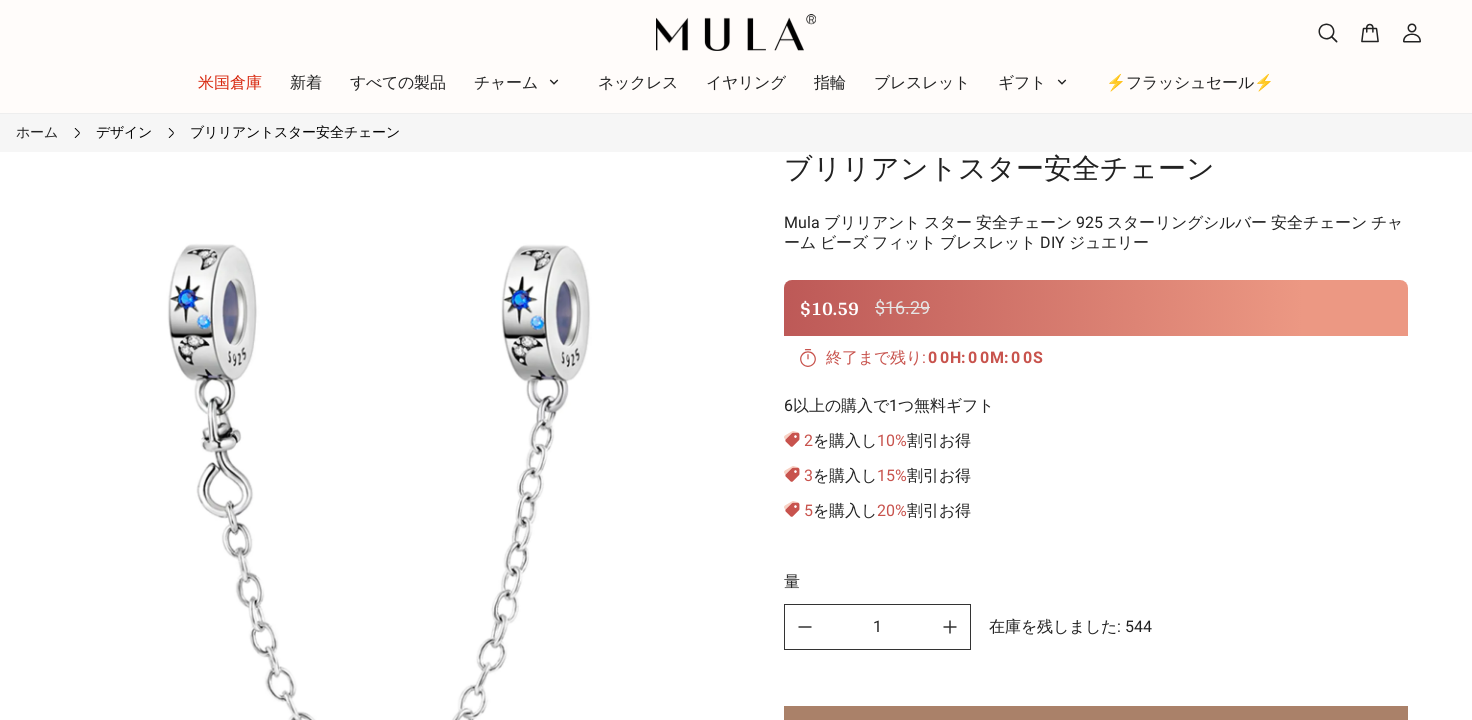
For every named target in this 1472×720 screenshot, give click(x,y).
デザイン (124, 132)
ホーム (37, 132)
